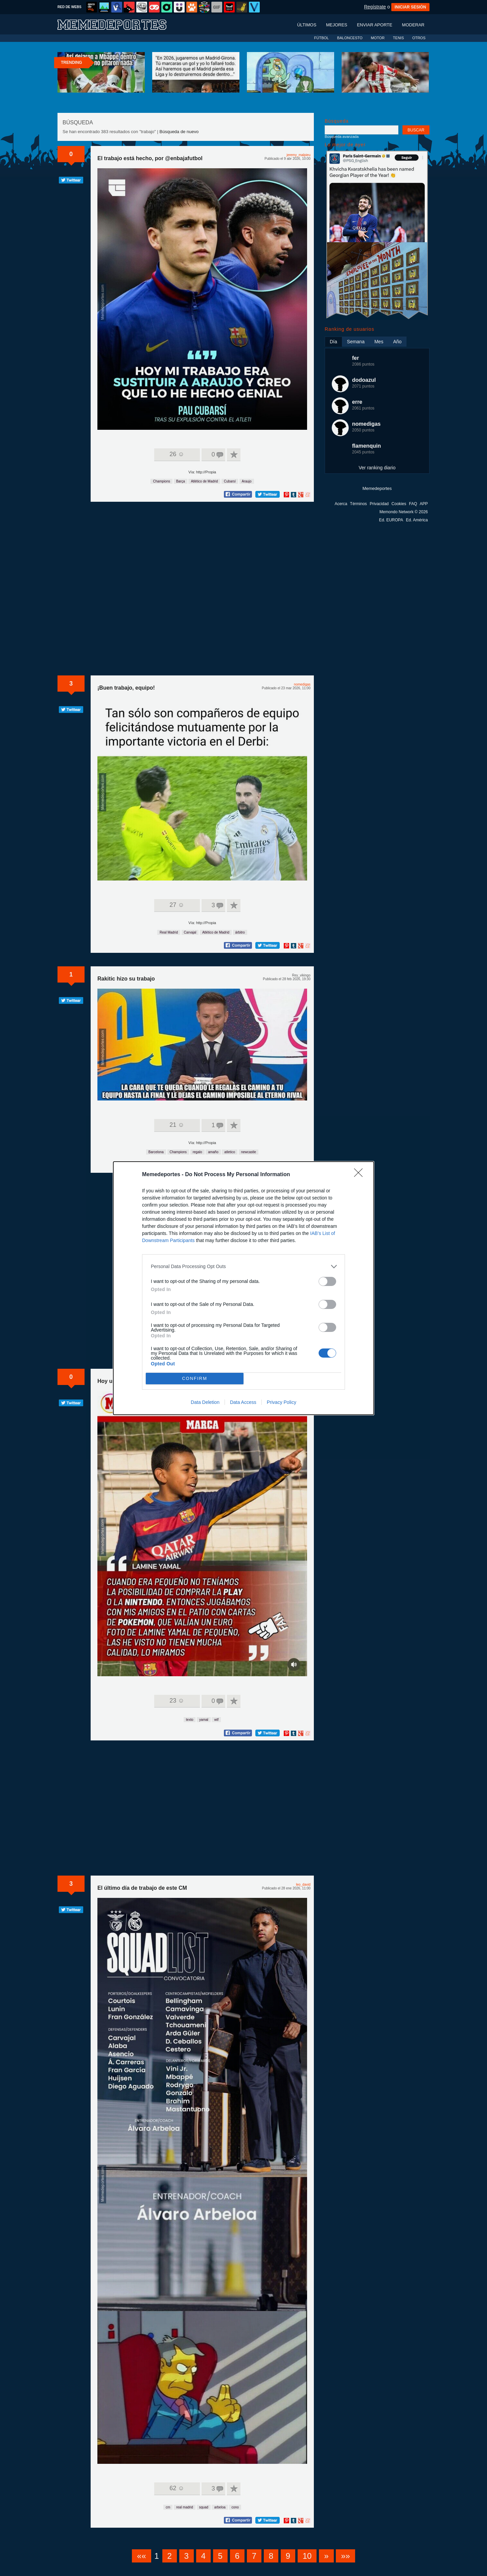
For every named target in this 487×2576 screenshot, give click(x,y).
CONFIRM (194, 1378)
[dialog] (243, 1288)
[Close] (360, 1174)
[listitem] (243, 1266)
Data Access (243, 1402)
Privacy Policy (281, 1402)
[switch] (327, 1281)
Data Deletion (205, 1402)
